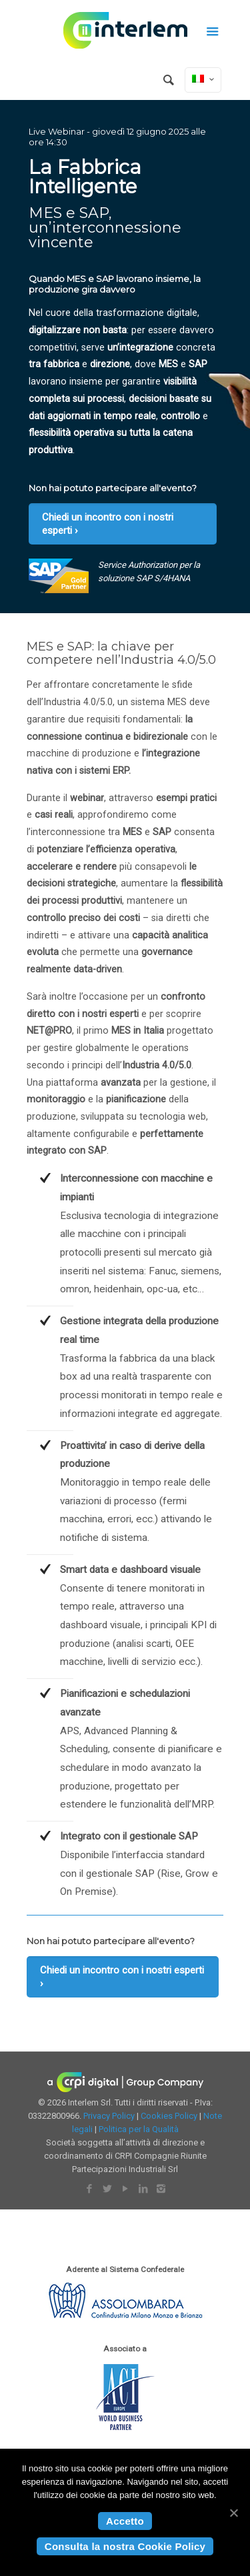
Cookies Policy (169, 2116)
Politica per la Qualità (139, 2129)
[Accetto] (233, 2512)
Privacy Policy (109, 2116)
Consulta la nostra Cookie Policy (125, 2546)
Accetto (125, 2521)
